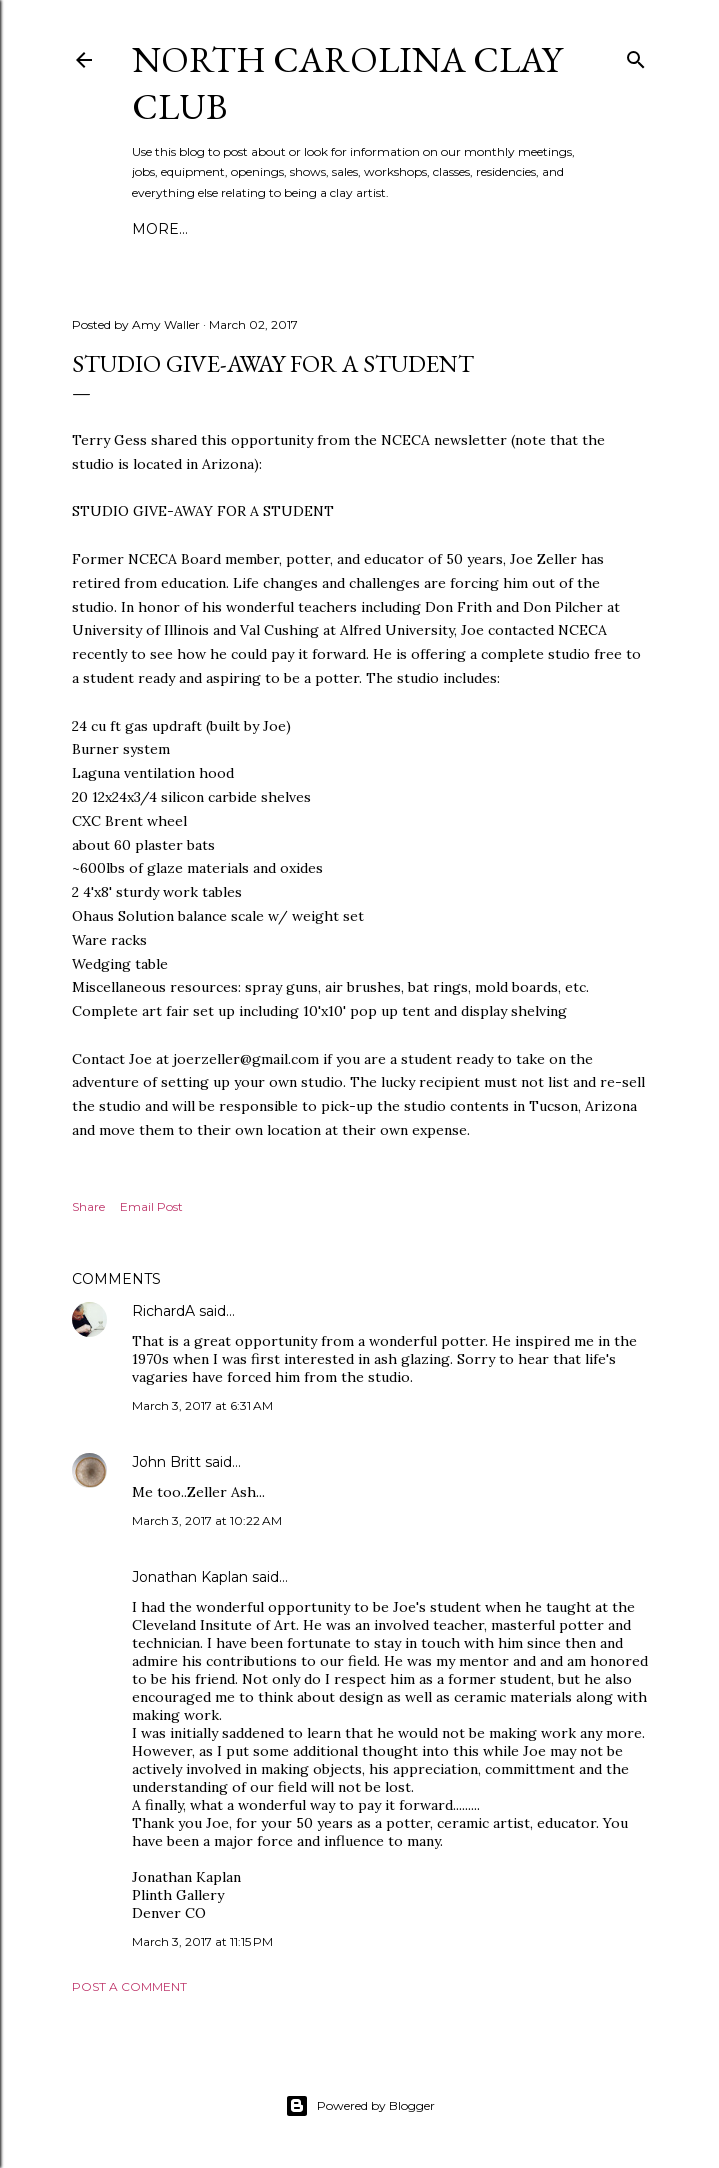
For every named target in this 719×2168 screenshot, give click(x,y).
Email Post (151, 1206)
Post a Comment (129, 1986)
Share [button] (88, 1206)
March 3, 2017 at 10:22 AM (207, 1520)
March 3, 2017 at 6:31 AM (202, 1405)
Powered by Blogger (360, 2106)
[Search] (636, 55)
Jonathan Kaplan (190, 1577)
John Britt (166, 1462)
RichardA (163, 1311)
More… (160, 229)
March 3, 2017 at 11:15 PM (202, 1941)
